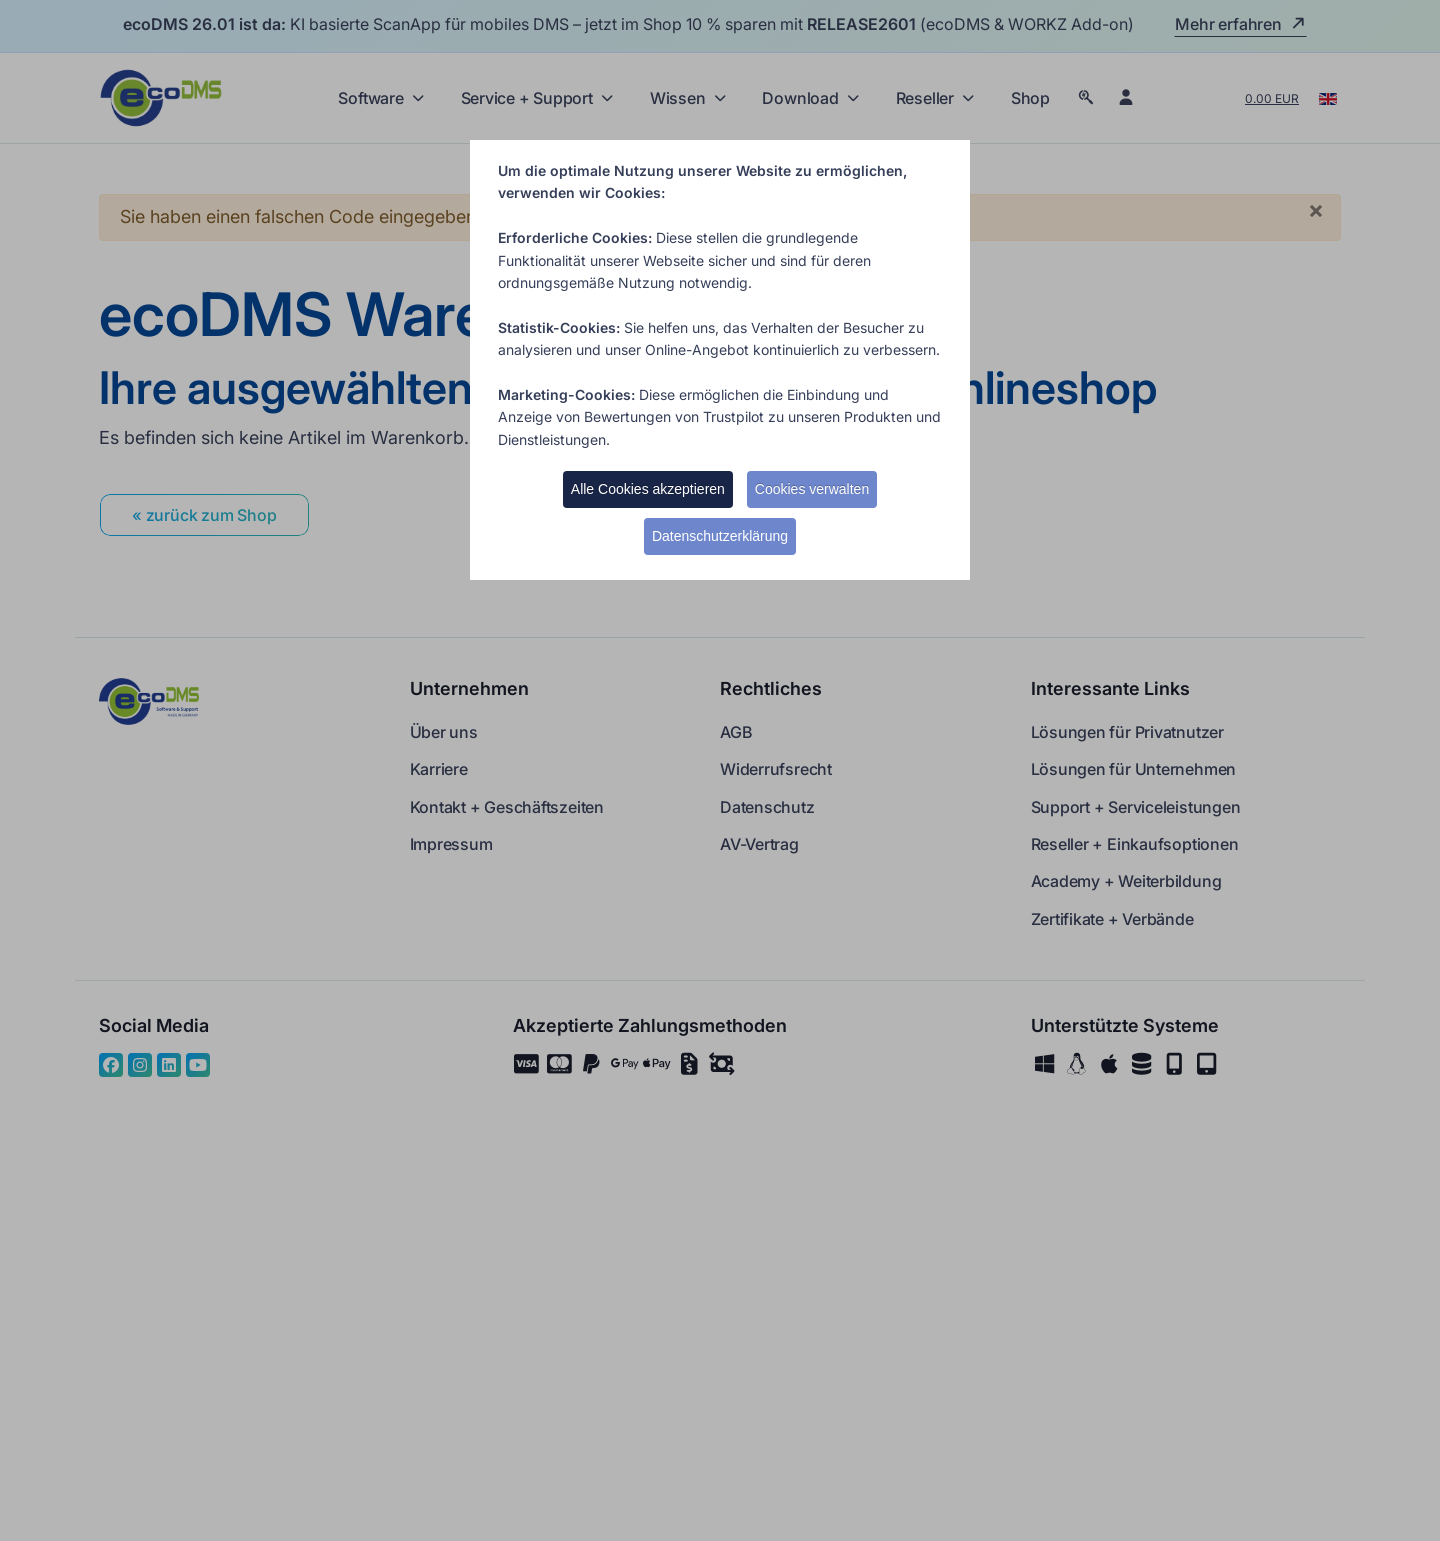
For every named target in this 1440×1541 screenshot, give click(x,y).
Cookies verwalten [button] (812, 489)
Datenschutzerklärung (720, 536)
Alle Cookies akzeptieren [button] (648, 489)
